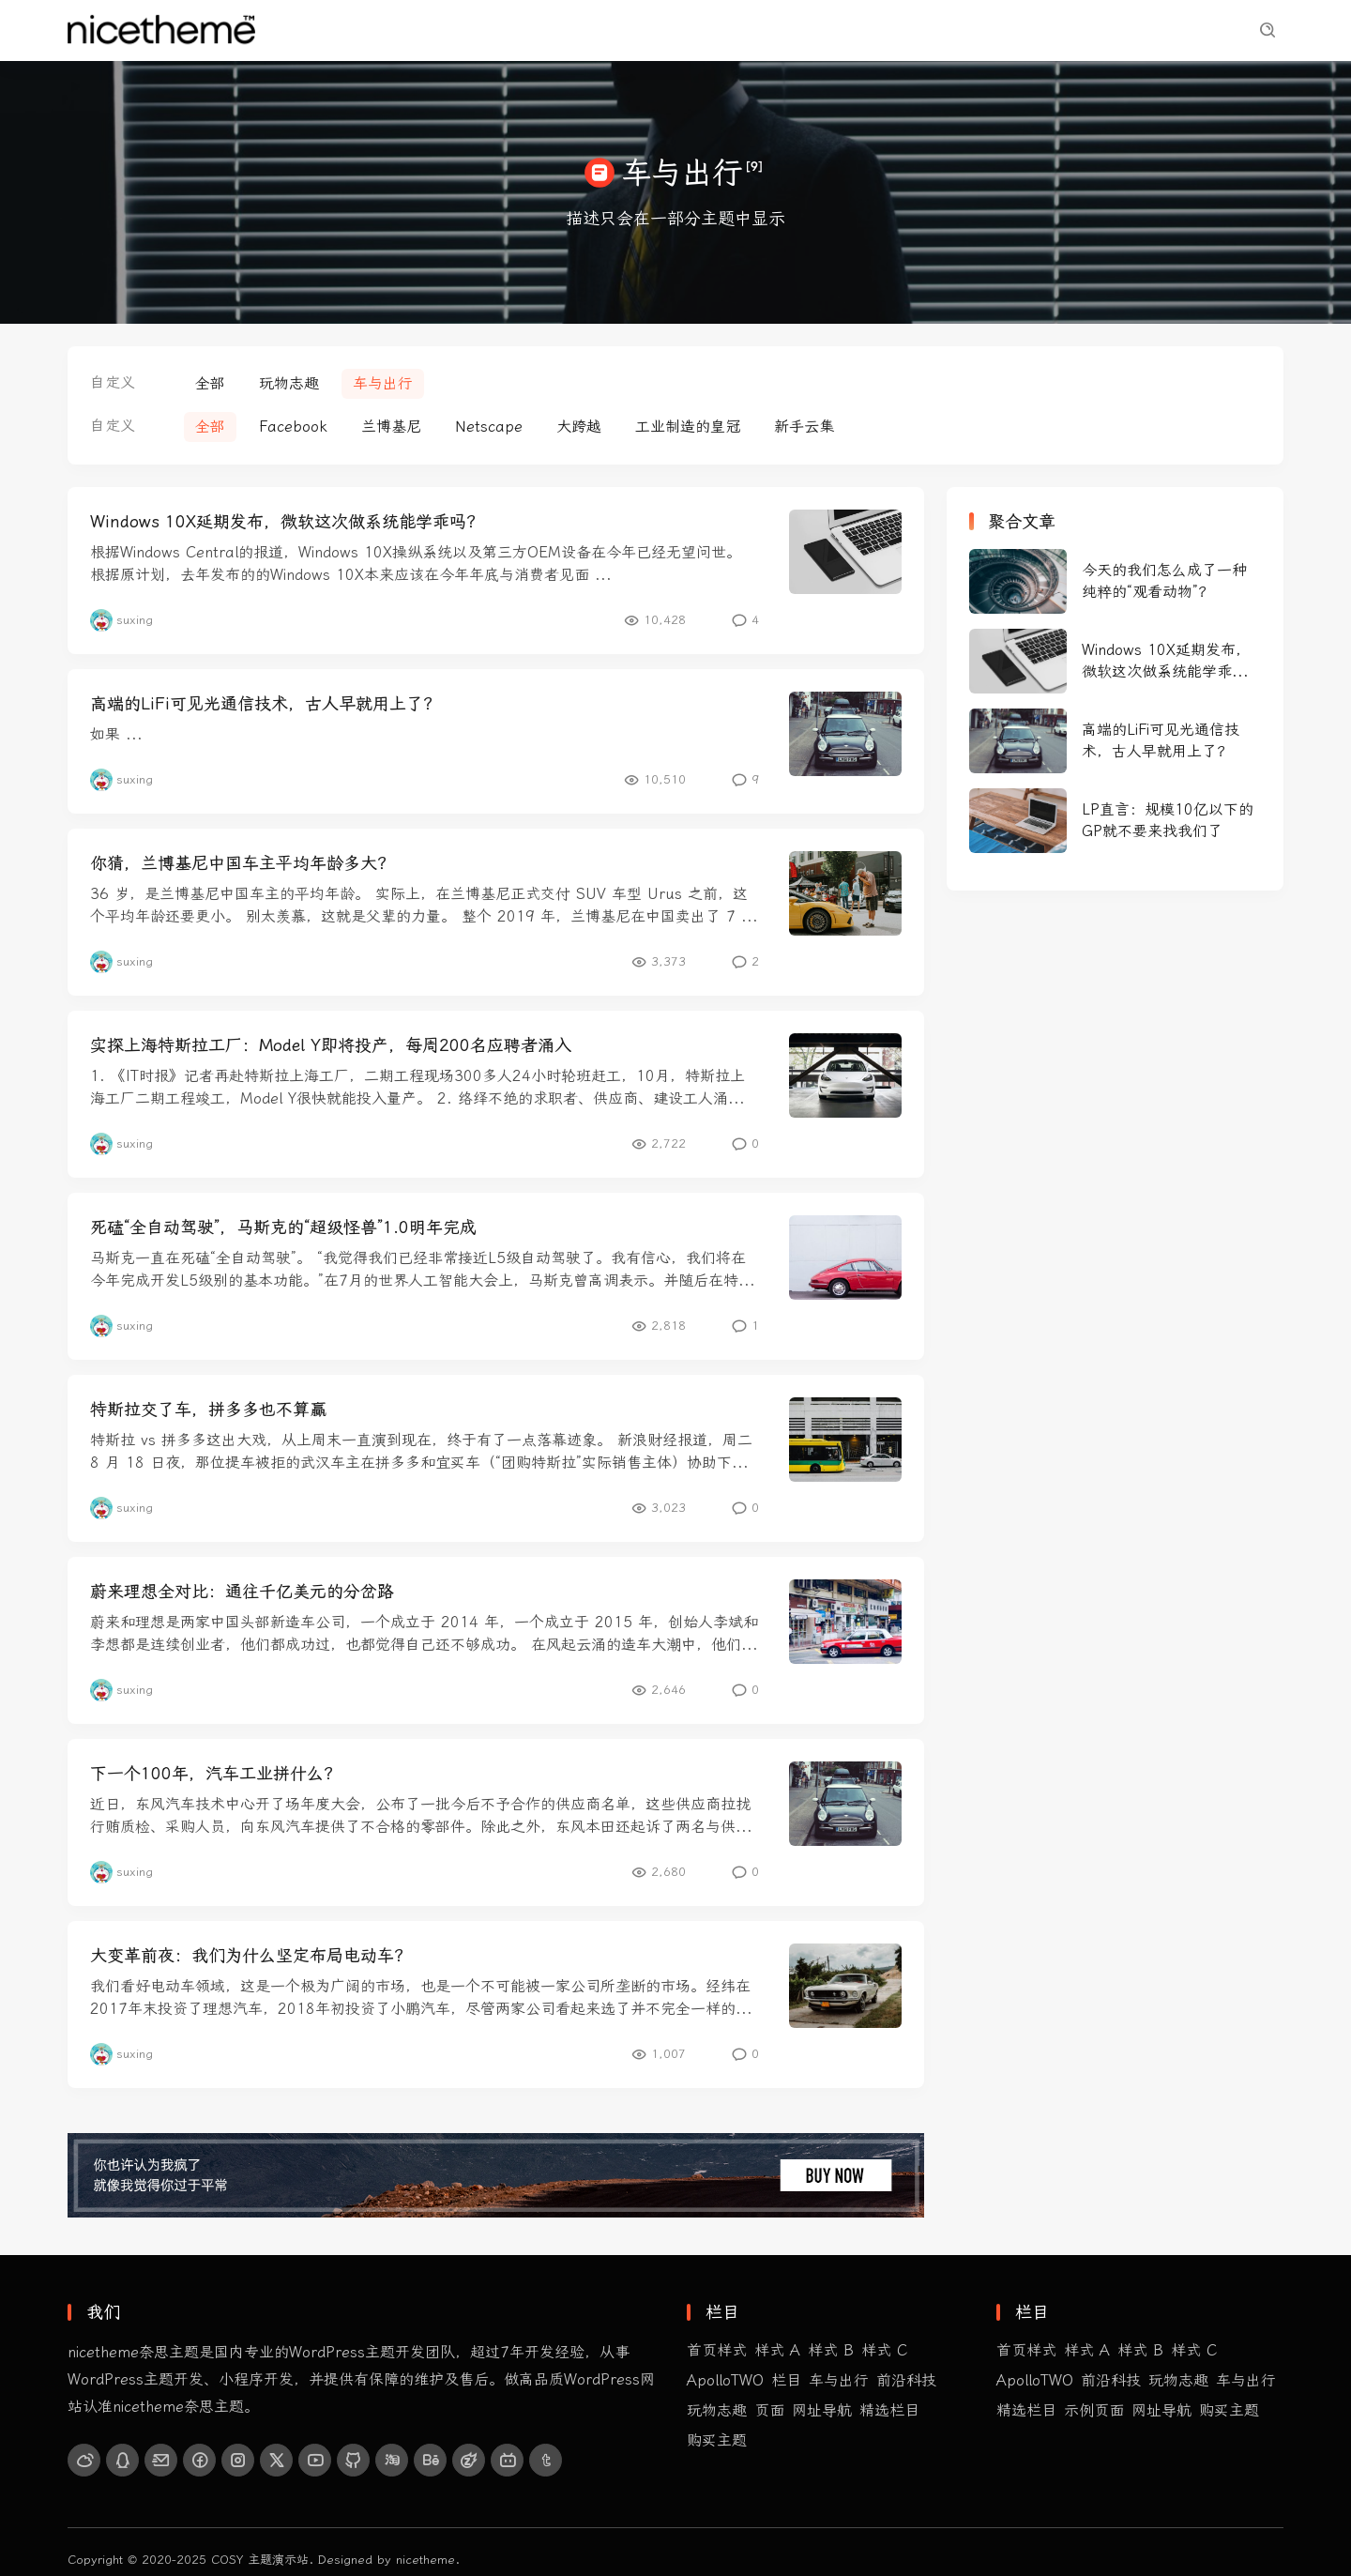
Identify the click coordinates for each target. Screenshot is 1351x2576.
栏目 (786, 2380)
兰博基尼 (391, 426)
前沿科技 (420, 29)
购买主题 (833, 29)
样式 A (777, 2350)
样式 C (884, 2350)
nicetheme (425, 2560)
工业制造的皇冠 (687, 426)
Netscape (489, 426)
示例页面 (751, 29)
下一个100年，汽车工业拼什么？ (215, 1773)
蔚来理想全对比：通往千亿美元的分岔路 (242, 1591)
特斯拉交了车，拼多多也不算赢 (208, 1409)
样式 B (831, 2350)
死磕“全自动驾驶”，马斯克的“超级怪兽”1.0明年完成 (283, 1227)
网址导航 (822, 2410)
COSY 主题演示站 (260, 2560)
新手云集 (804, 426)
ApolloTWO (725, 2380)
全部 (210, 383)
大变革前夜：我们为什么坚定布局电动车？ (250, 1955)
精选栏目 (668, 29)
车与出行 (585, 29)
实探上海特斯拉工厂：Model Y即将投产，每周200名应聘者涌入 (330, 1045)
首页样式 (338, 29)
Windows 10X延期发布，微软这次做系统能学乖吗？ (286, 521)
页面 (769, 2410)
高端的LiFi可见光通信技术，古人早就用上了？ (265, 704)
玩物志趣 (503, 29)
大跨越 (578, 426)
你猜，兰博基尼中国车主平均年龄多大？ (242, 863)
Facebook (293, 426)
